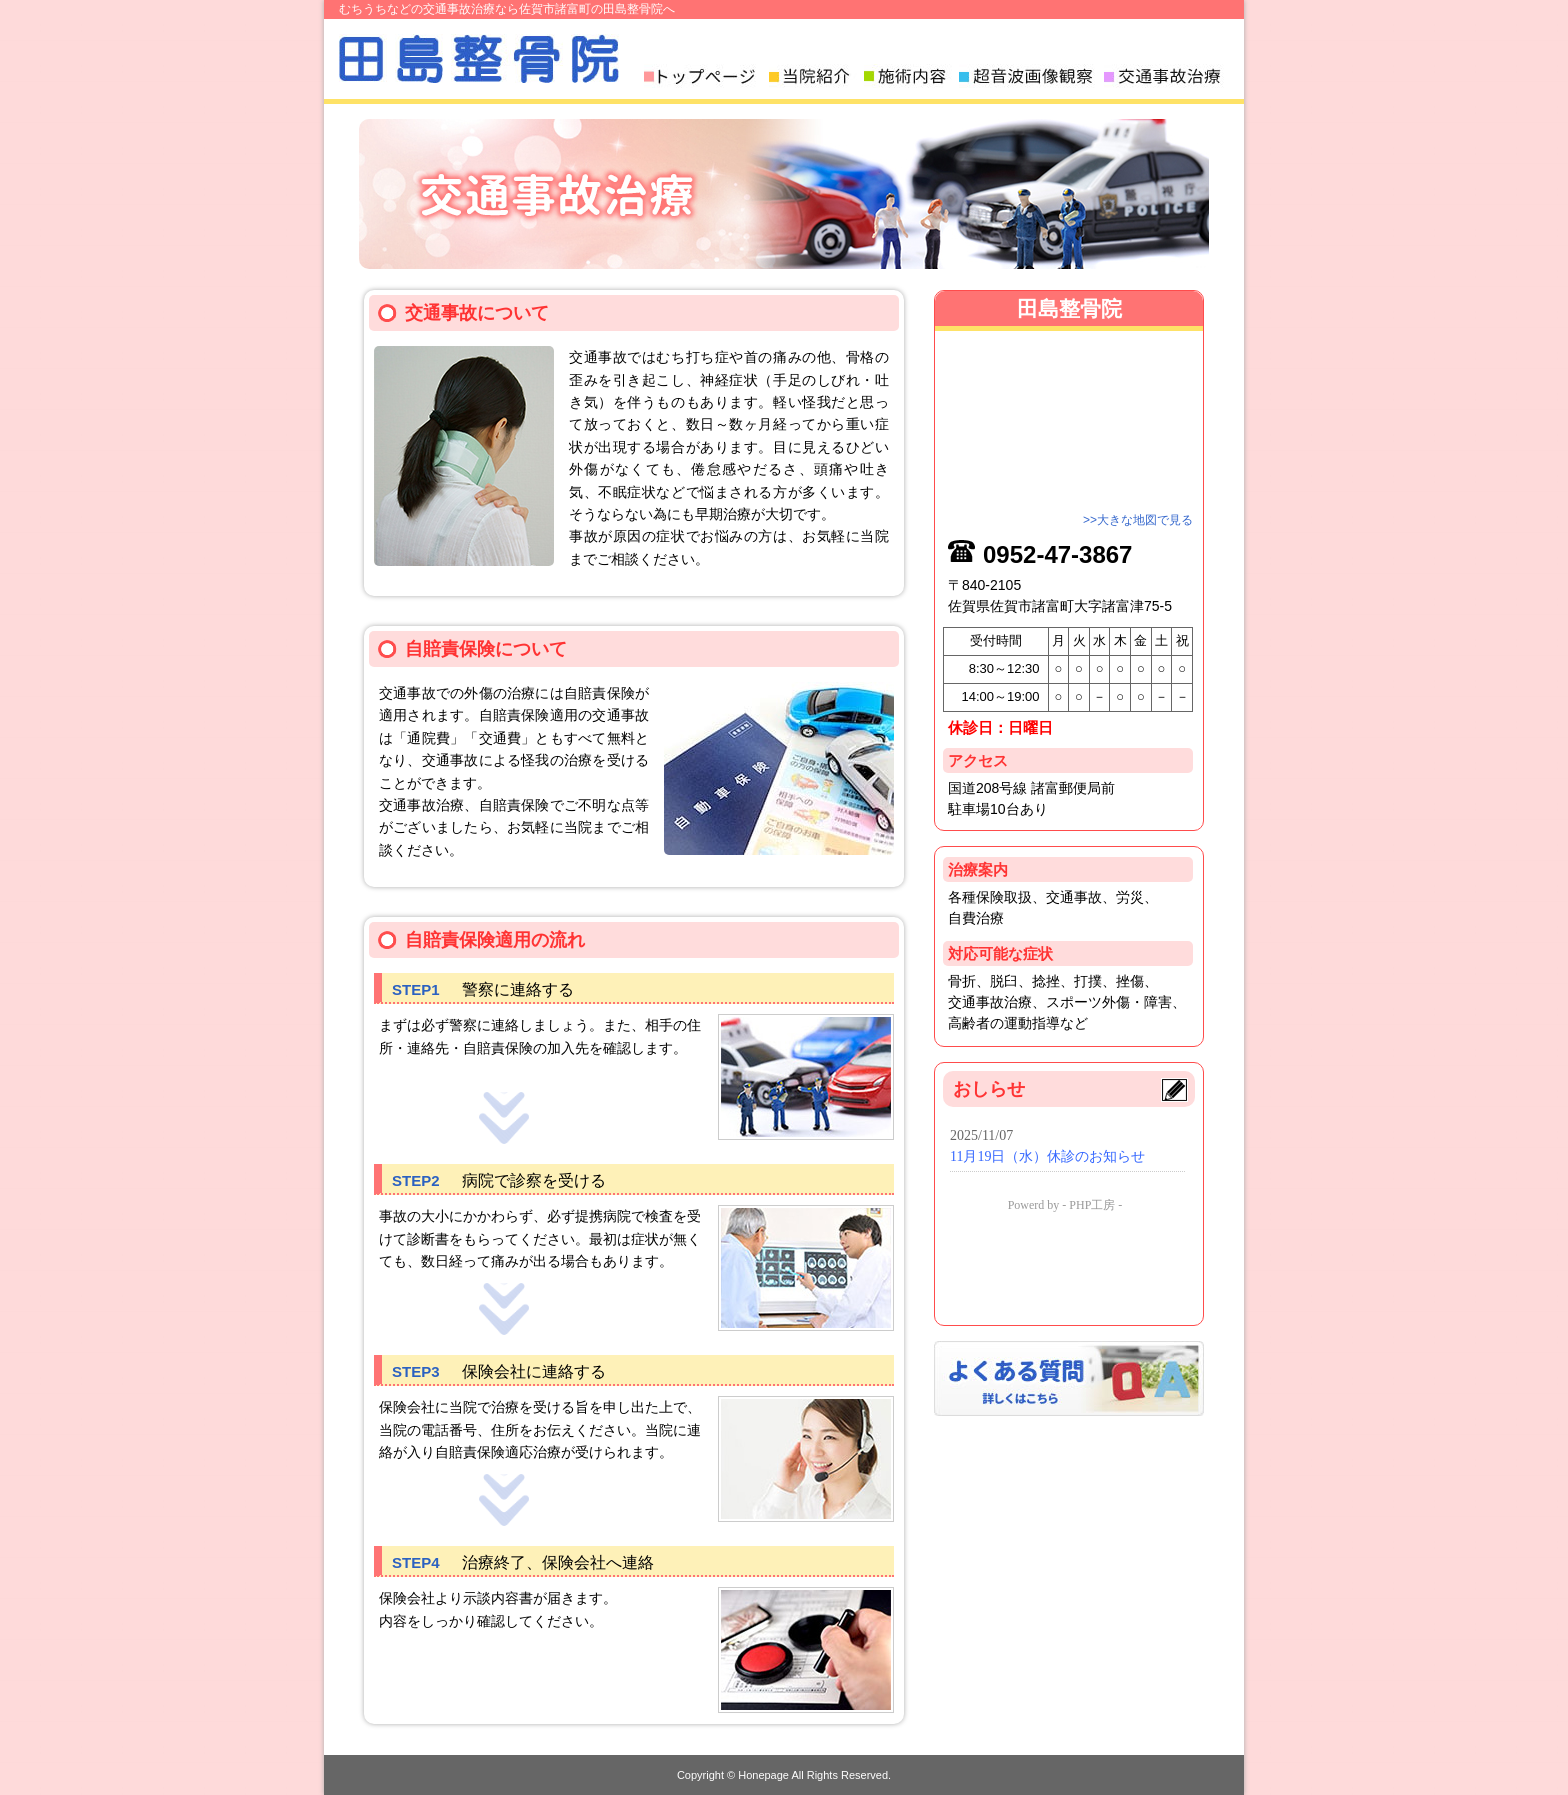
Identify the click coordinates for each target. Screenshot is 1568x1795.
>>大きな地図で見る (1138, 520)
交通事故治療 (1166, 76)
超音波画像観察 (1029, 76)
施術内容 (909, 76)
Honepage (763, 1775)
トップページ (704, 76)
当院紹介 (814, 76)
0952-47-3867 (1057, 554)
